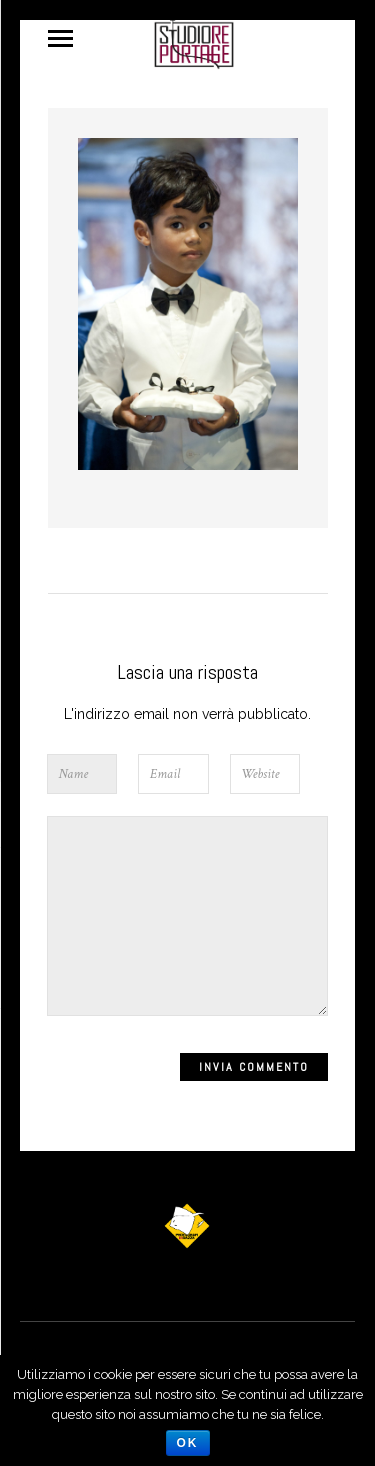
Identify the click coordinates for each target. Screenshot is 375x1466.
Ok (188, 1443)
